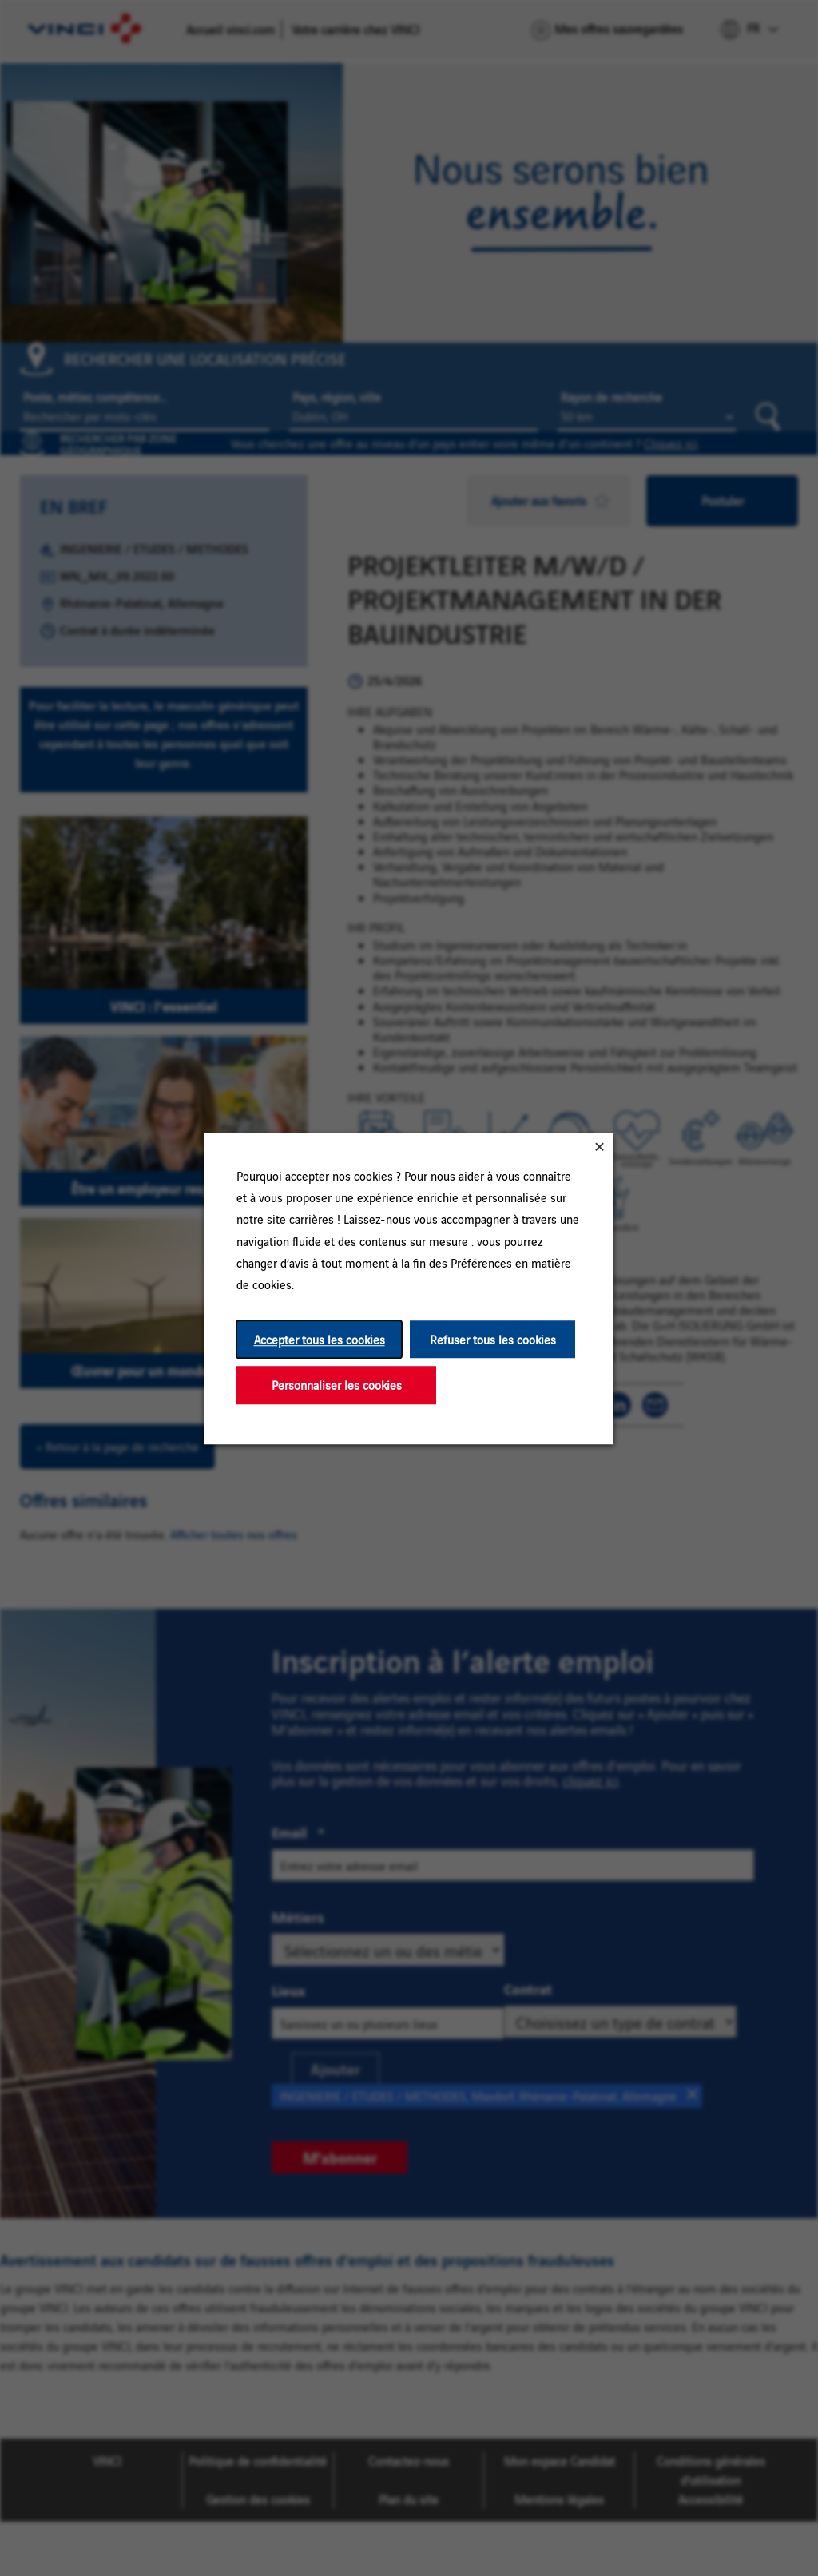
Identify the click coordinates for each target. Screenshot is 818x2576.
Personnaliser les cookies (337, 1384)
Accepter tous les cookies (319, 1339)
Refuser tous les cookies (493, 1339)
